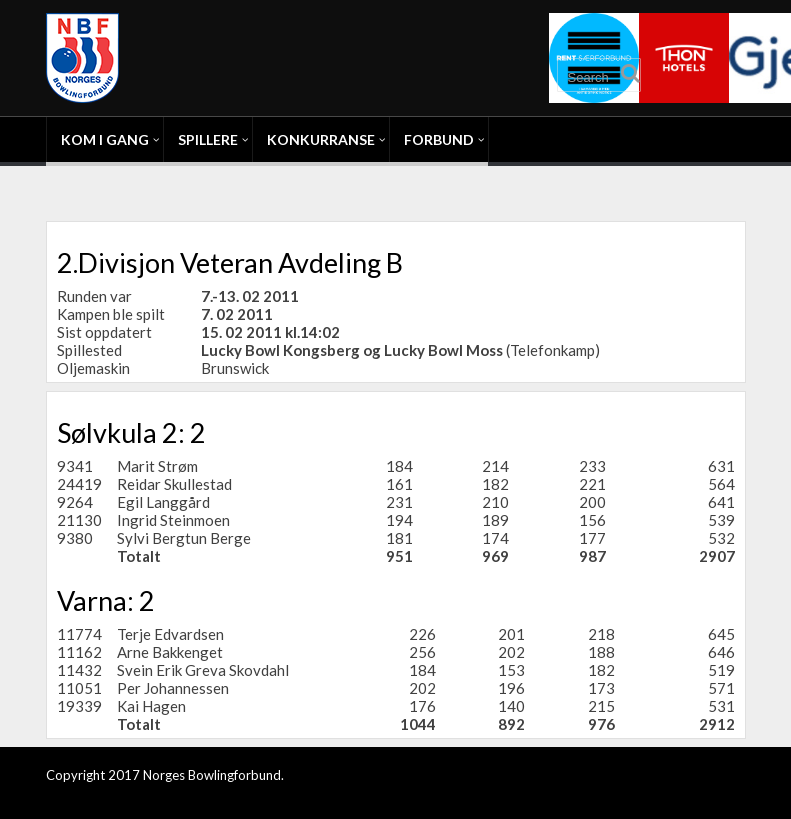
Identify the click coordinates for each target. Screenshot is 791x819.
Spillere (208, 139)
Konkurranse (321, 139)
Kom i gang (105, 139)
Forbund (439, 139)
